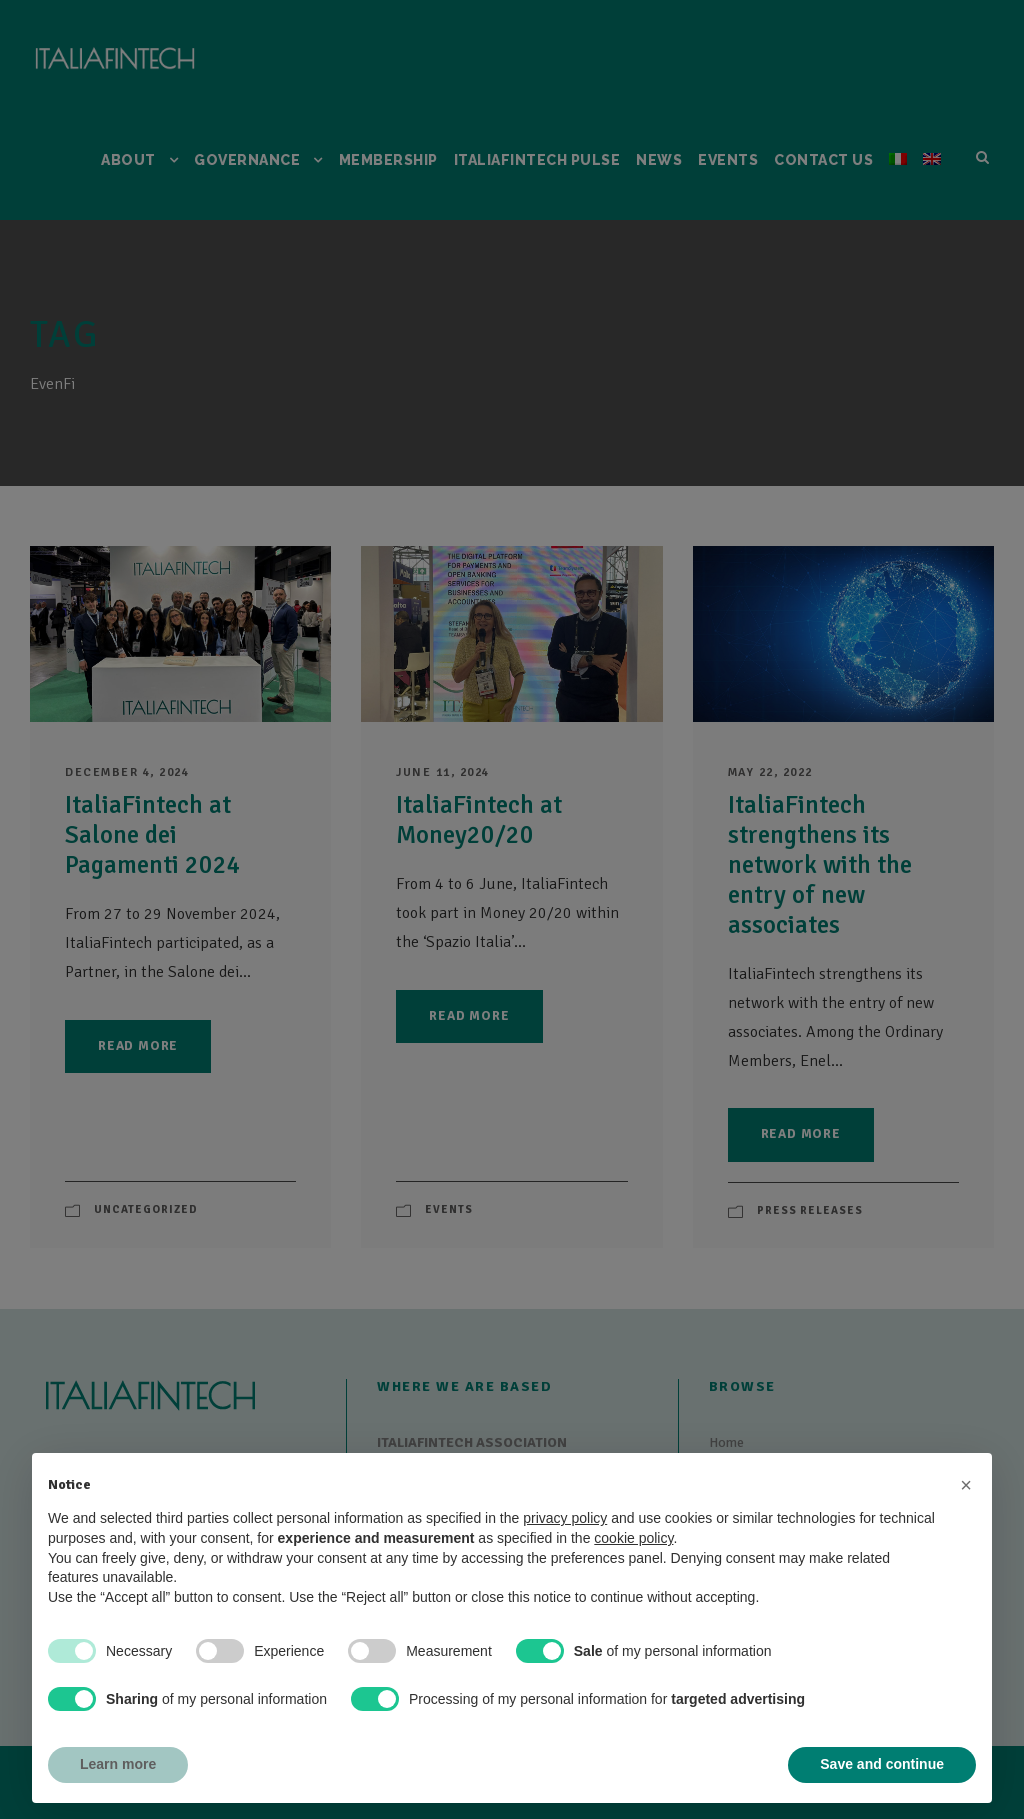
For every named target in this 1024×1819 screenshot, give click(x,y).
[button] (966, 1485)
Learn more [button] (118, 1764)
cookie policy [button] (633, 1538)
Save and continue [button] (882, 1764)
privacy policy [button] (565, 1518)
